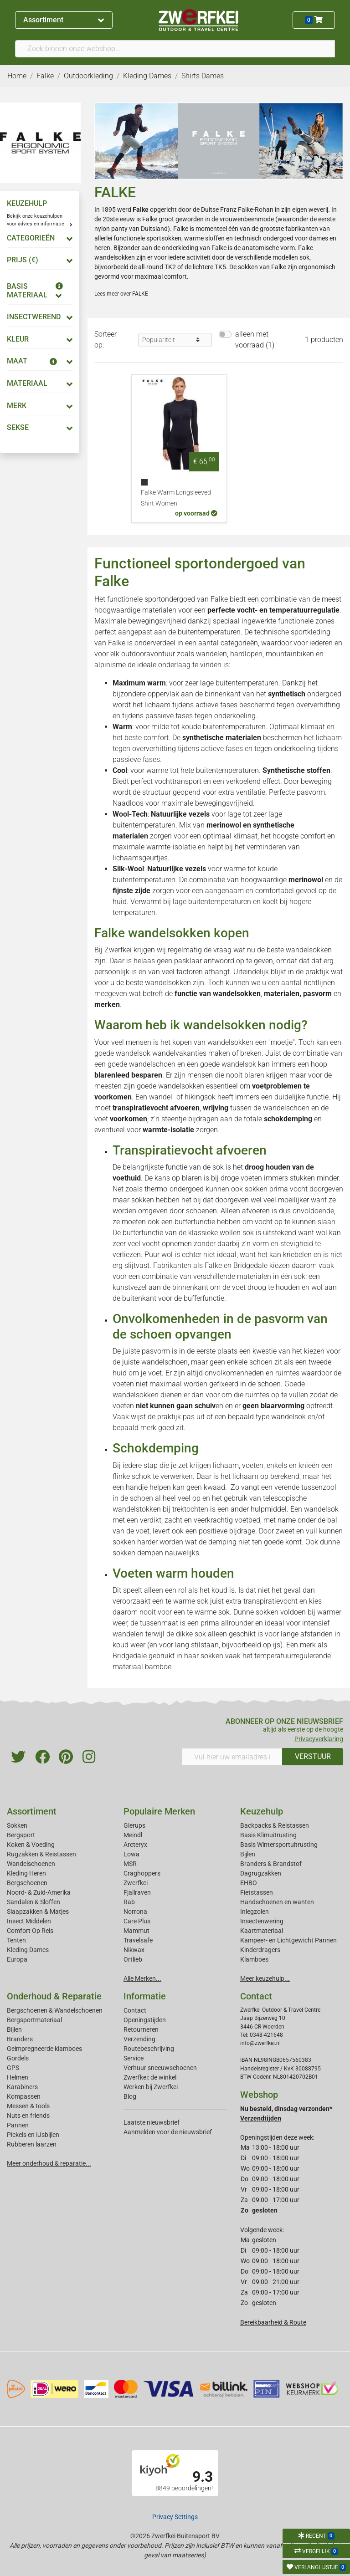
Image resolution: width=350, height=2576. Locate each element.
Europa (17, 1959)
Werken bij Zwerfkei (151, 2086)
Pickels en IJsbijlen (33, 2134)
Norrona (135, 1911)
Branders (20, 2039)
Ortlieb (133, 1959)
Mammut (136, 1930)
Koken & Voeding (31, 1844)
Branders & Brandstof (271, 1863)
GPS (13, 2067)
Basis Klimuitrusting (268, 1835)
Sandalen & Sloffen (33, 1902)
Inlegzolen (254, 1911)
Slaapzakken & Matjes (38, 1911)
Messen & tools (28, 2106)
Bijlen (247, 1854)
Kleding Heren (26, 1873)
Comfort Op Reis (30, 1930)
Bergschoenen (27, 1882)
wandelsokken (114, 257)
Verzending (139, 2039)
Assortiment (63, 20)
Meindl (133, 1835)
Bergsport (21, 1835)
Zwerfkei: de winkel (150, 2077)
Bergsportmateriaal (34, 2020)
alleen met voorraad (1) (254, 339)
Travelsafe (138, 1940)
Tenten (16, 1940)
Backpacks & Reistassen (274, 1825)
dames (318, 238)
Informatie (145, 1996)
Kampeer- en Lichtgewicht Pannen (288, 1940)
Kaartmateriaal (261, 1930)
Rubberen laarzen (32, 2144)
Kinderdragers (260, 1949)
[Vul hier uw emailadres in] (232, 1756)
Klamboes (254, 1959)
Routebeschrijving (149, 2048)
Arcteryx (135, 1844)
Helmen (17, 2077)
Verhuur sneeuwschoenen (160, 2067)
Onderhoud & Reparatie (54, 1996)
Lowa (131, 1854)
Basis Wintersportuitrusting (279, 1844)
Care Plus (137, 1921)
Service (134, 2058)
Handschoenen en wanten (277, 1902)
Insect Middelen (29, 1921)
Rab (129, 1902)
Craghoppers (142, 1873)
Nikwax (134, 1949)
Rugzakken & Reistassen (41, 1854)
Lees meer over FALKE (121, 294)
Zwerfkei (136, 1882)
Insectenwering (261, 1921)
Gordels (18, 2058)
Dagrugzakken (260, 1873)
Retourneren (141, 2029)
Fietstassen (256, 1892)
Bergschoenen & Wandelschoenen (55, 2010)
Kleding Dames (28, 1949)
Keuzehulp (261, 1811)
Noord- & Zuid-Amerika (39, 1892)
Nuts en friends (28, 2115)
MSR (130, 1863)
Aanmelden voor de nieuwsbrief (168, 2132)
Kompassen (24, 2096)
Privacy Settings (175, 2516)
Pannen (18, 2125)
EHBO (248, 1882)
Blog (130, 2096)
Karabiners (22, 2086)
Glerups (134, 1825)
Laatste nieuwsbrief (152, 2122)
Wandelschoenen (31, 1863)
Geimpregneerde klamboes (44, 2048)
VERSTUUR (313, 1756)
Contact (135, 2010)
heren (102, 247)
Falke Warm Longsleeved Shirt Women (176, 498)
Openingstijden (145, 2020)
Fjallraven (137, 1892)
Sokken (17, 1825)
